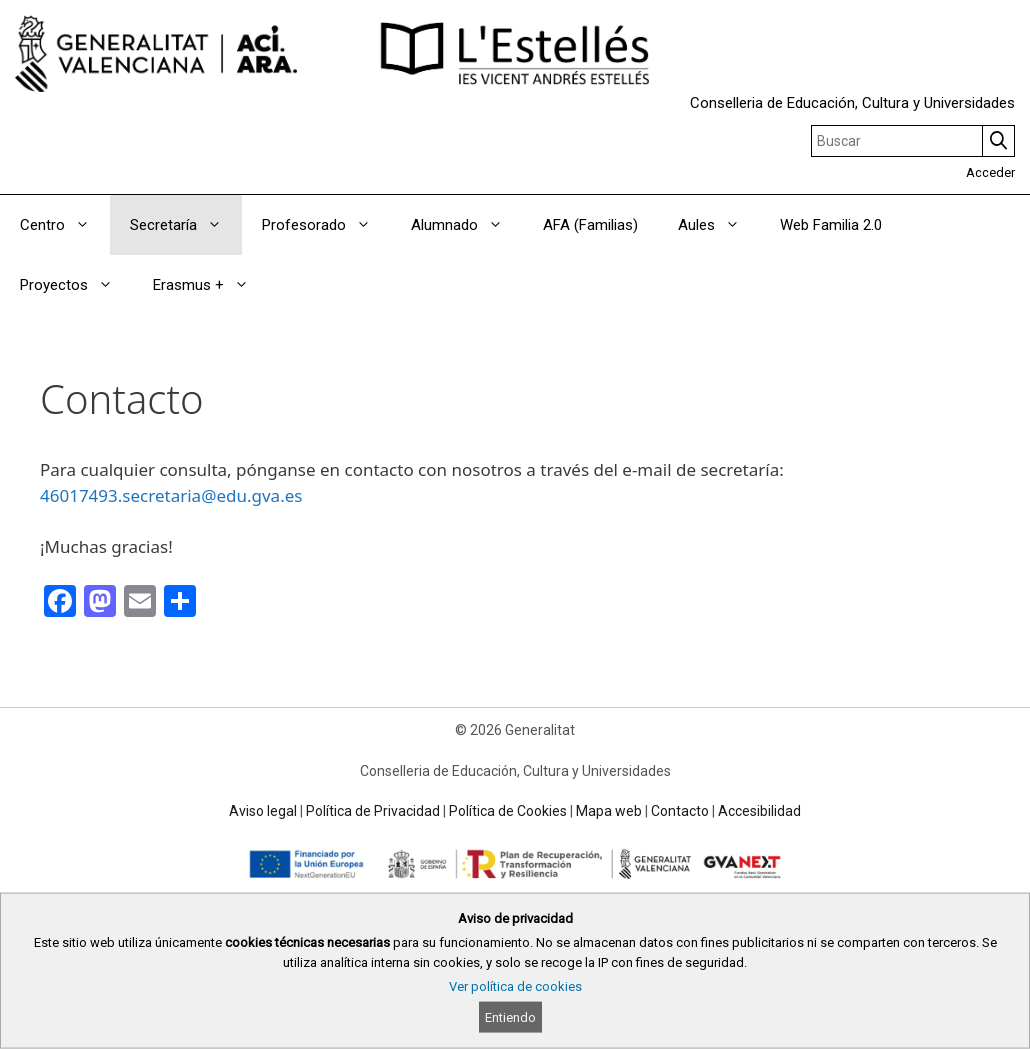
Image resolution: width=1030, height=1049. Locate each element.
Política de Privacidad (373, 811)
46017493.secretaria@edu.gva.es (171, 495)
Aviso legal (263, 811)
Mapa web (609, 811)
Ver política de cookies (515, 986)
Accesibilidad (759, 811)
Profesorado (326, 225)
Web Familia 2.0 (831, 225)
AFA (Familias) (590, 225)
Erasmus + (211, 285)
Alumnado (467, 225)
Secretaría (186, 225)
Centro (65, 225)
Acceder (990, 172)
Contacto (680, 811)
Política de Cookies (508, 811)
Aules (719, 225)
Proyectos (76, 285)
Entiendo (510, 1017)
